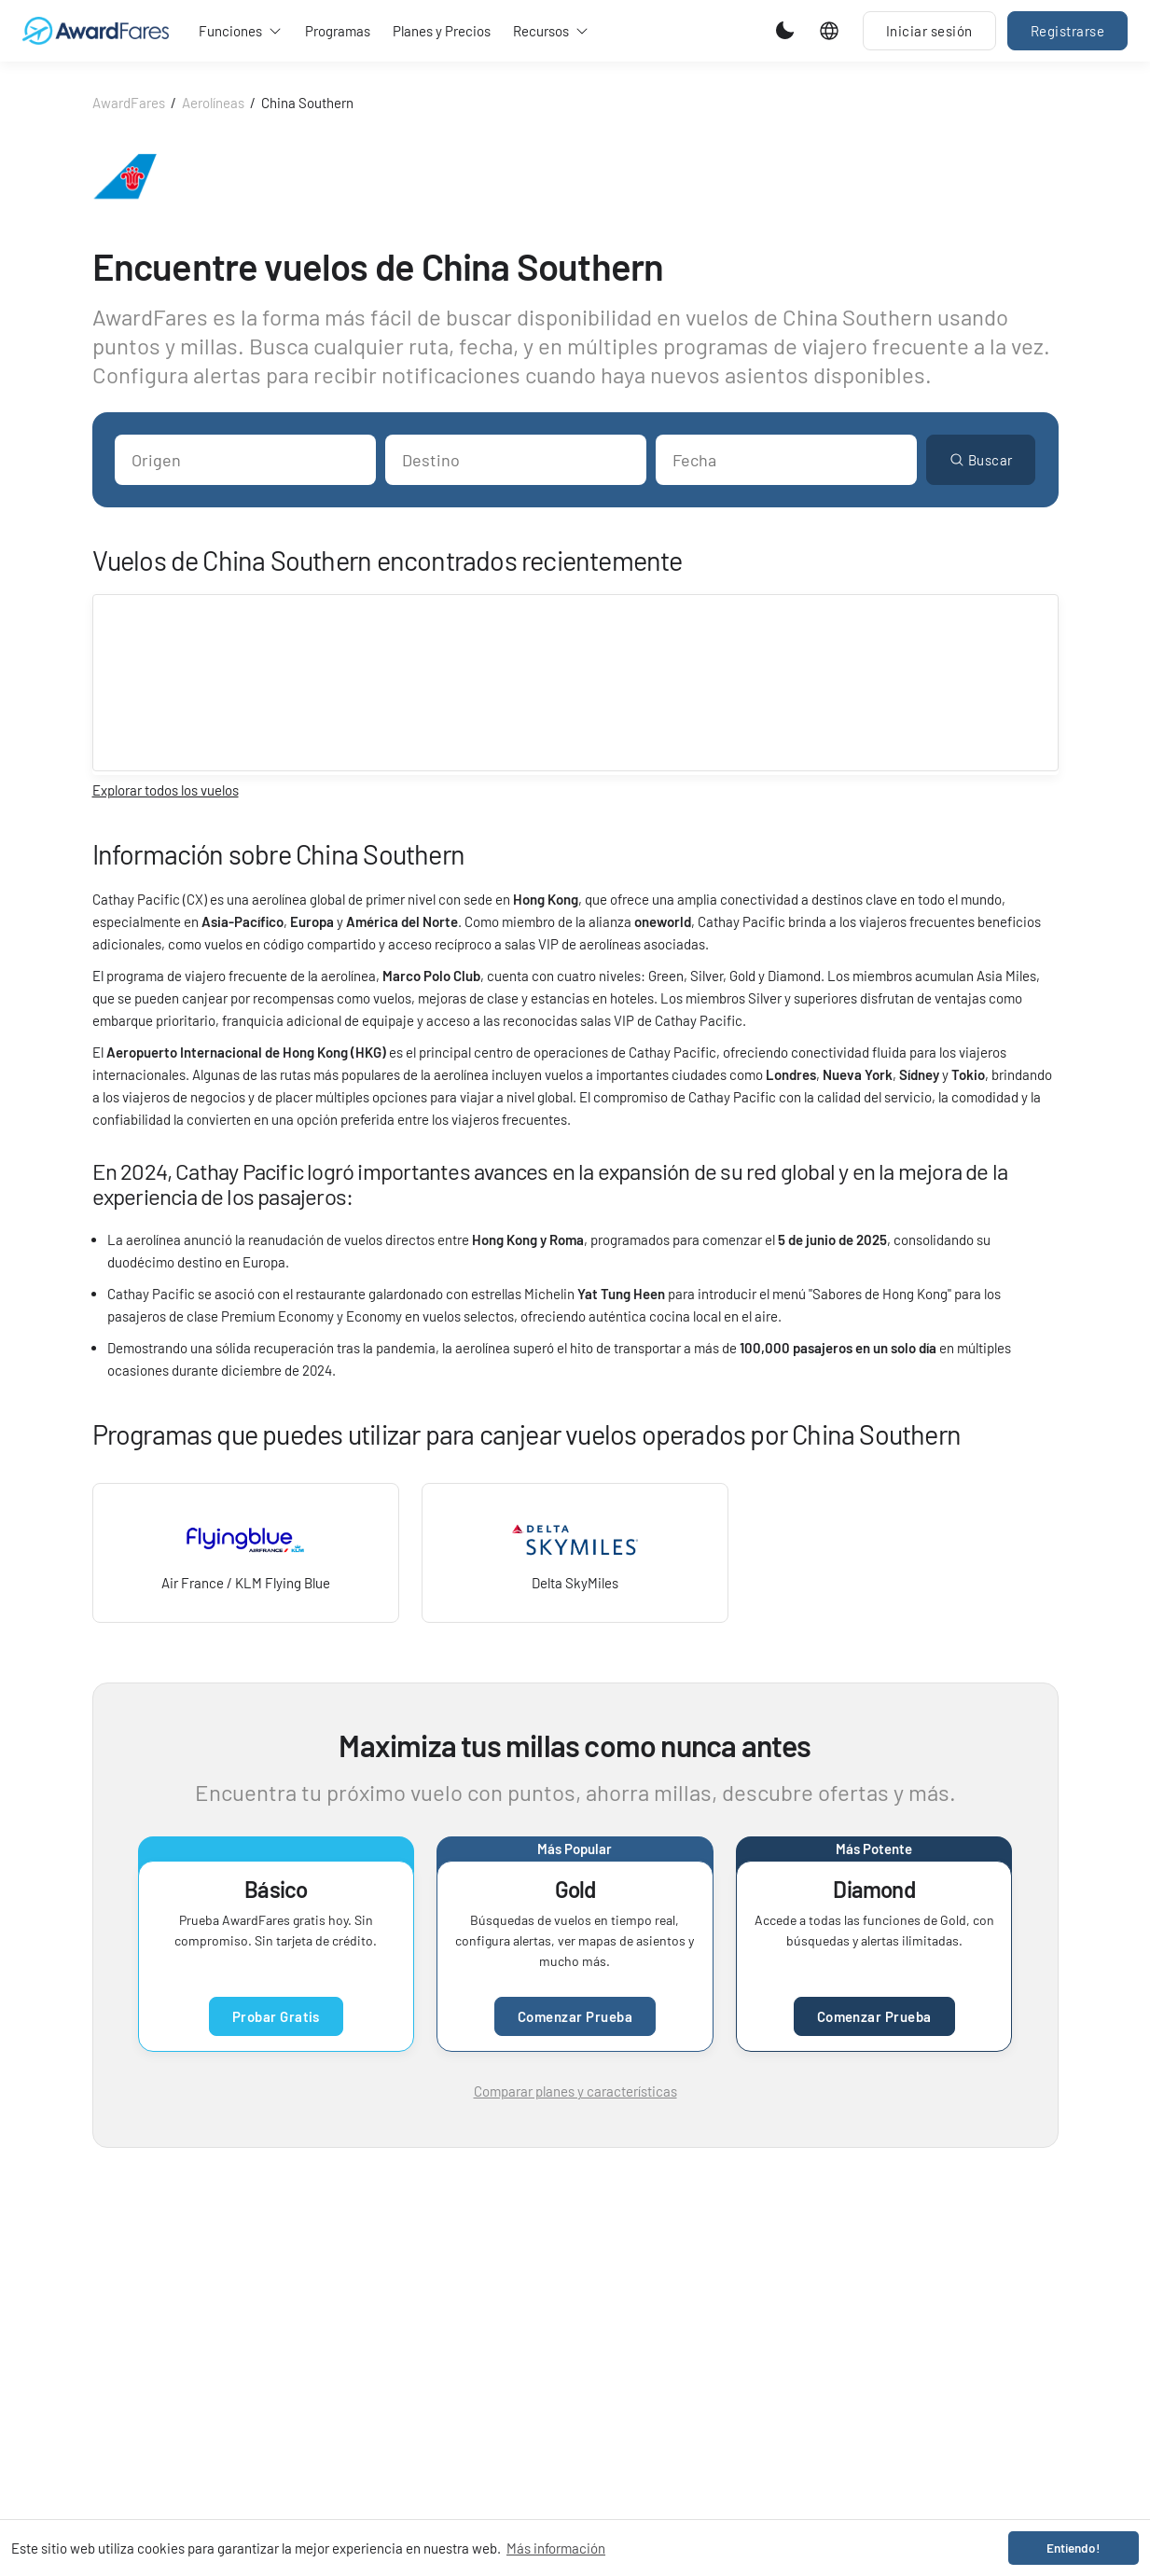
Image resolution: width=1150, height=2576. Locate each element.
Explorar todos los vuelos (165, 790)
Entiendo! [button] (1073, 2547)
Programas (337, 30)
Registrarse (1067, 30)
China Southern (307, 102)
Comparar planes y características (575, 2091)
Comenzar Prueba (575, 2016)
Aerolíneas (213, 102)
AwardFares (128, 102)
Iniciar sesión (929, 30)
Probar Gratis (276, 2016)
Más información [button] (555, 2548)
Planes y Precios (442, 30)
